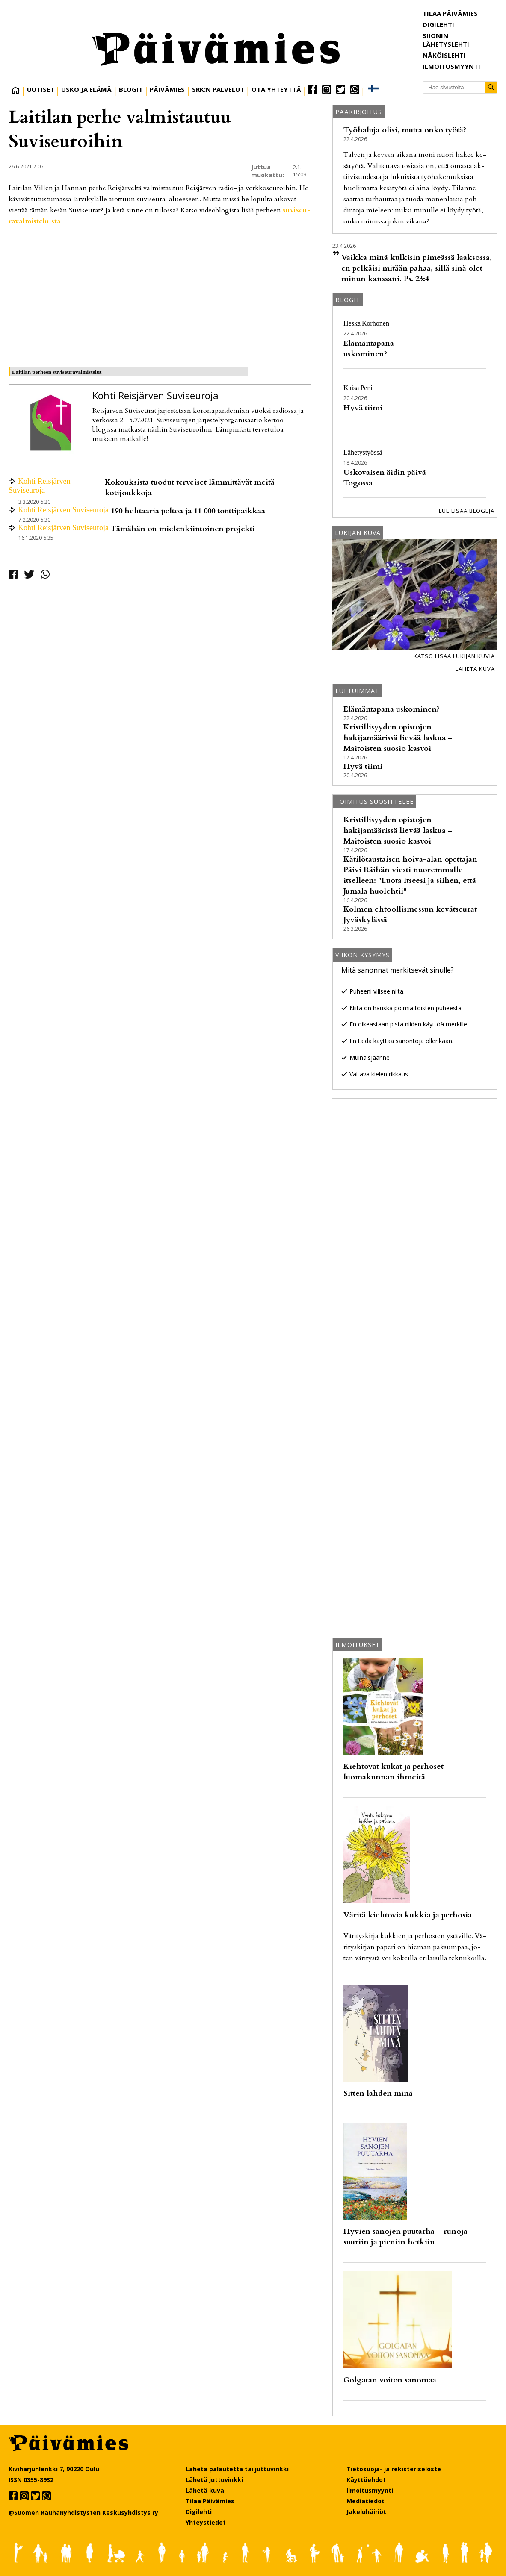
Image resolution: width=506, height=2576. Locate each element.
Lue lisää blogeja (466, 511)
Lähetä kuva (475, 669)
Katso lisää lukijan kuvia (454, 656)
